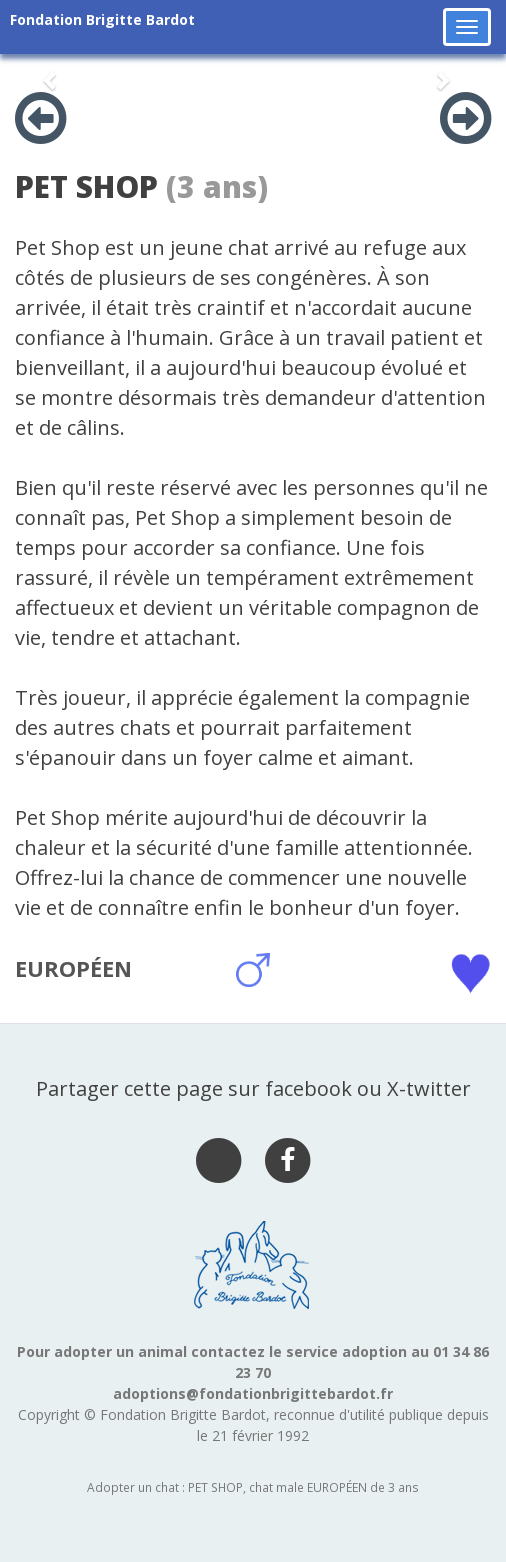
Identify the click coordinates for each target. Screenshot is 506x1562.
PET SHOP (86, 186)
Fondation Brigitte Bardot (102, 19)
